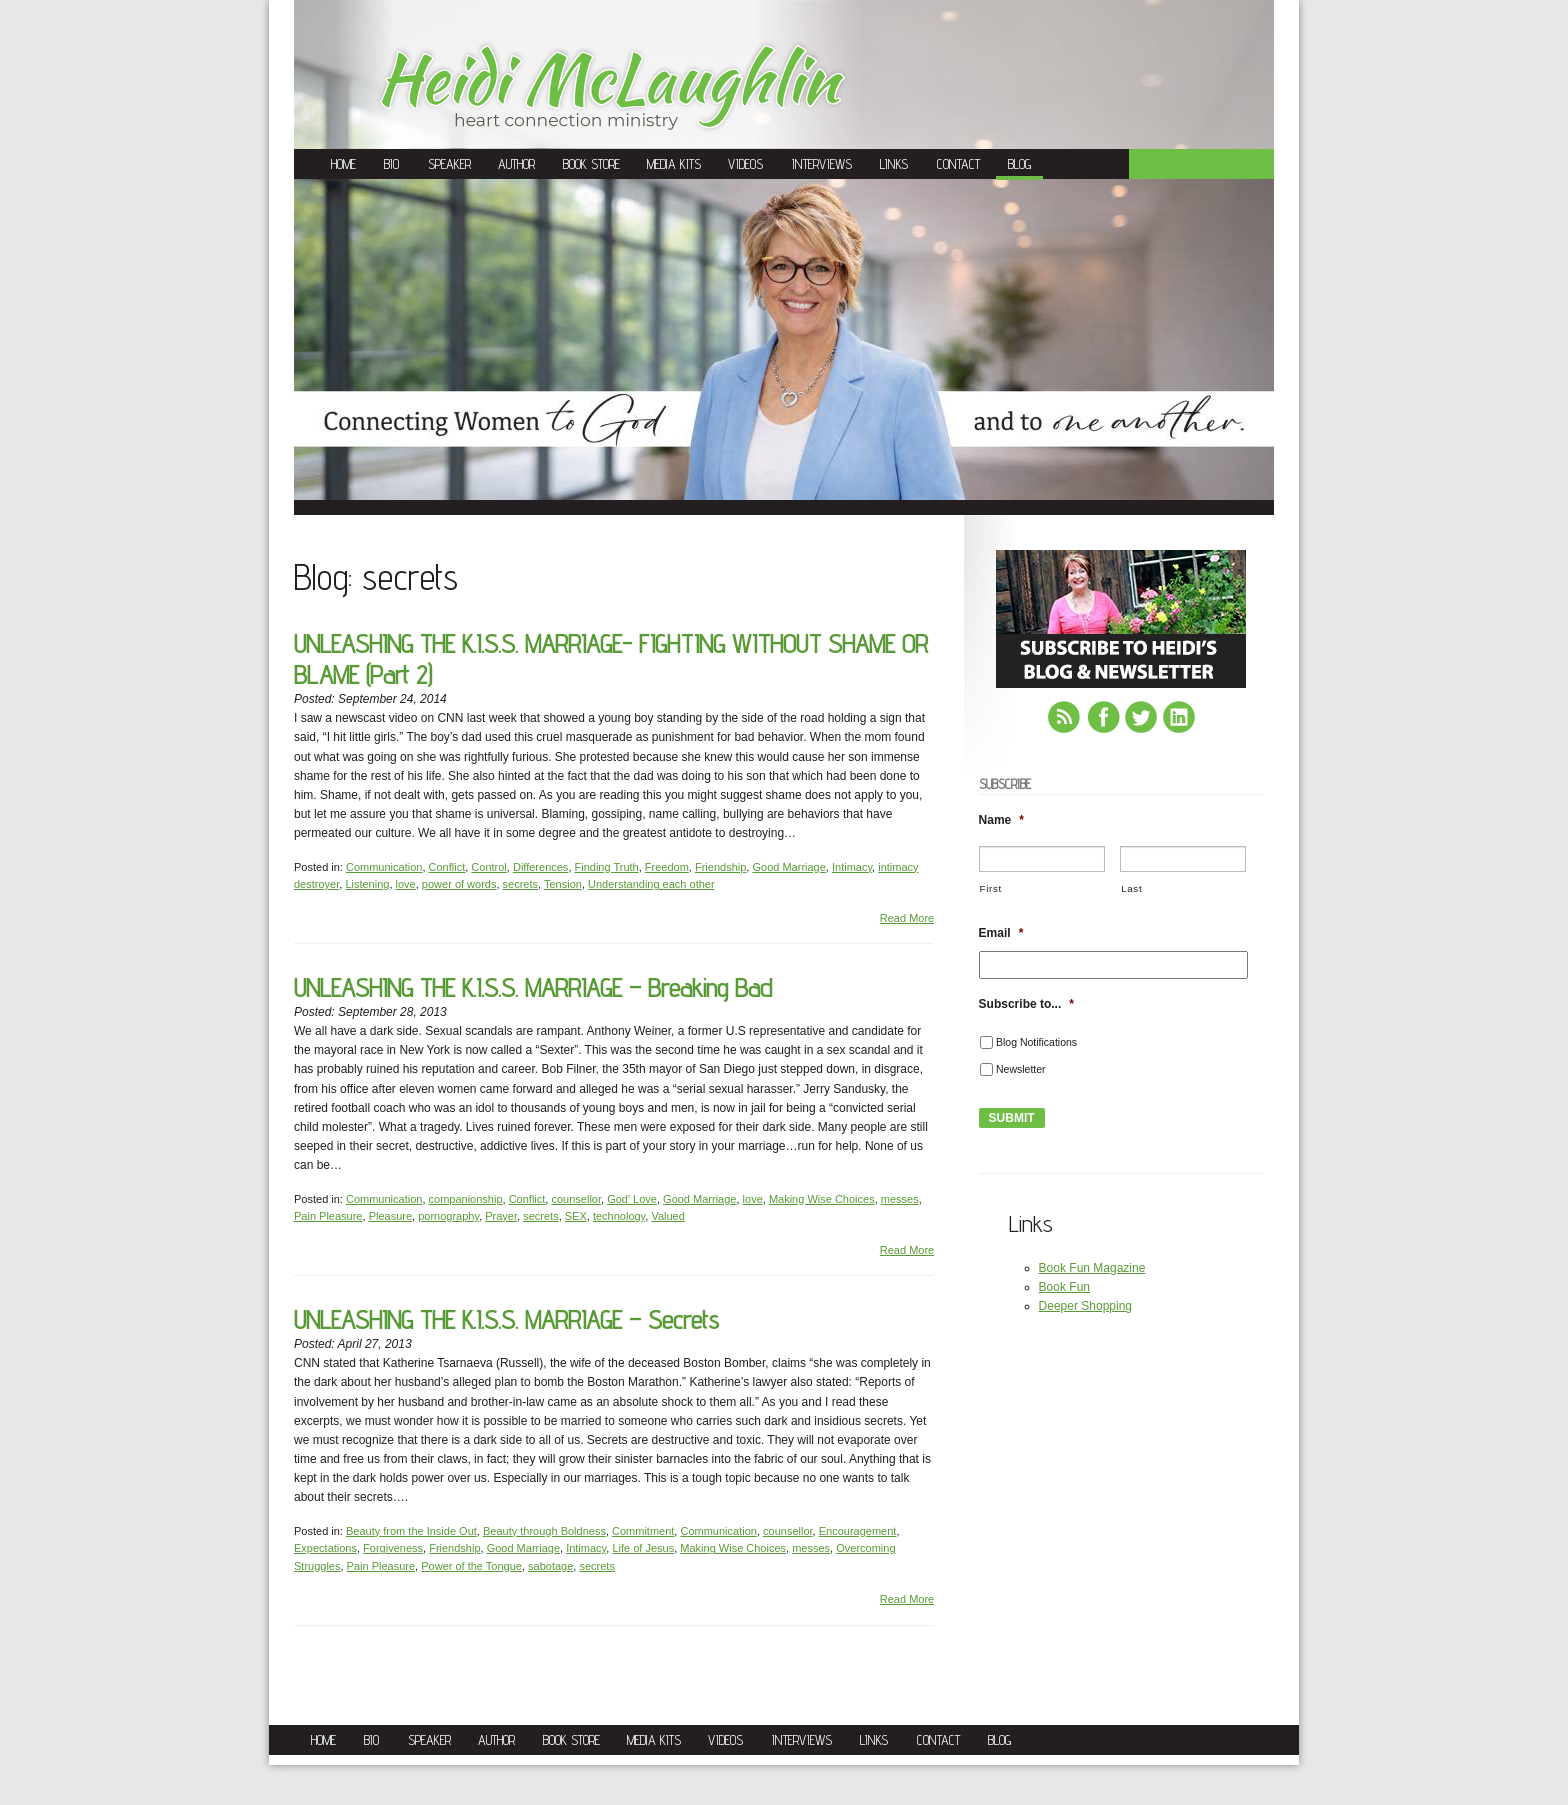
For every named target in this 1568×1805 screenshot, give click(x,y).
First (991, 888)
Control (488, 867)
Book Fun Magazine (1092, 1268)
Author (516, 164)
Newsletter (1021, 1069)
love (406, 884)
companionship (466, 1199)
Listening (367, 884)
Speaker (449, 164)
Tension (563, 884)
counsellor (576, 1199)
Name (1001, 820)
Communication (384, 867)
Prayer (501, 1216)
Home (343, 164)
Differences (540, 867)
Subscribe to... (1026, 1004)
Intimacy (852, 867)
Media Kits (674, 164)
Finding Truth (607, 867)
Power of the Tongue (471, 1566)
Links (894, 164)
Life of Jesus (643, 1548)
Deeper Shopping (1085, 1306)
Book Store (591, 164)
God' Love (632, 1199)
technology (619, 1216)
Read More (907, 918)
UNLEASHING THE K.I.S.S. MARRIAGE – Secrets (506, 1319)
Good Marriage (788, 867)
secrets (520, 884)
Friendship (720, 867)
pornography (448, 1216)
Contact (958, 164)
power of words (459, 884)
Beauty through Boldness (544, 1531)
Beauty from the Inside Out (411, 1531)
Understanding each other (651, 884)
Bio (391, 164)
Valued (667, 1216)
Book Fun (1064, 1287)
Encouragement (858, 1531)
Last (1131, 888)
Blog (1019, 164)
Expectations (325, 1548)
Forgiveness (393, 1548)
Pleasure (390, 1216)
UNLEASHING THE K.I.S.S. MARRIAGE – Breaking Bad (533, 987)
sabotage (550, 1566)
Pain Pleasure (328, 1216)
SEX (576, 1216)
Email (1001, 933)
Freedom (667, 867)
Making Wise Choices (822, 1199)
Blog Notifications (1036, 1042)
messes (900, 1199)
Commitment (643, 1531)
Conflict (447, 867)
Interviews (822, 164)
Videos (745, 164)
